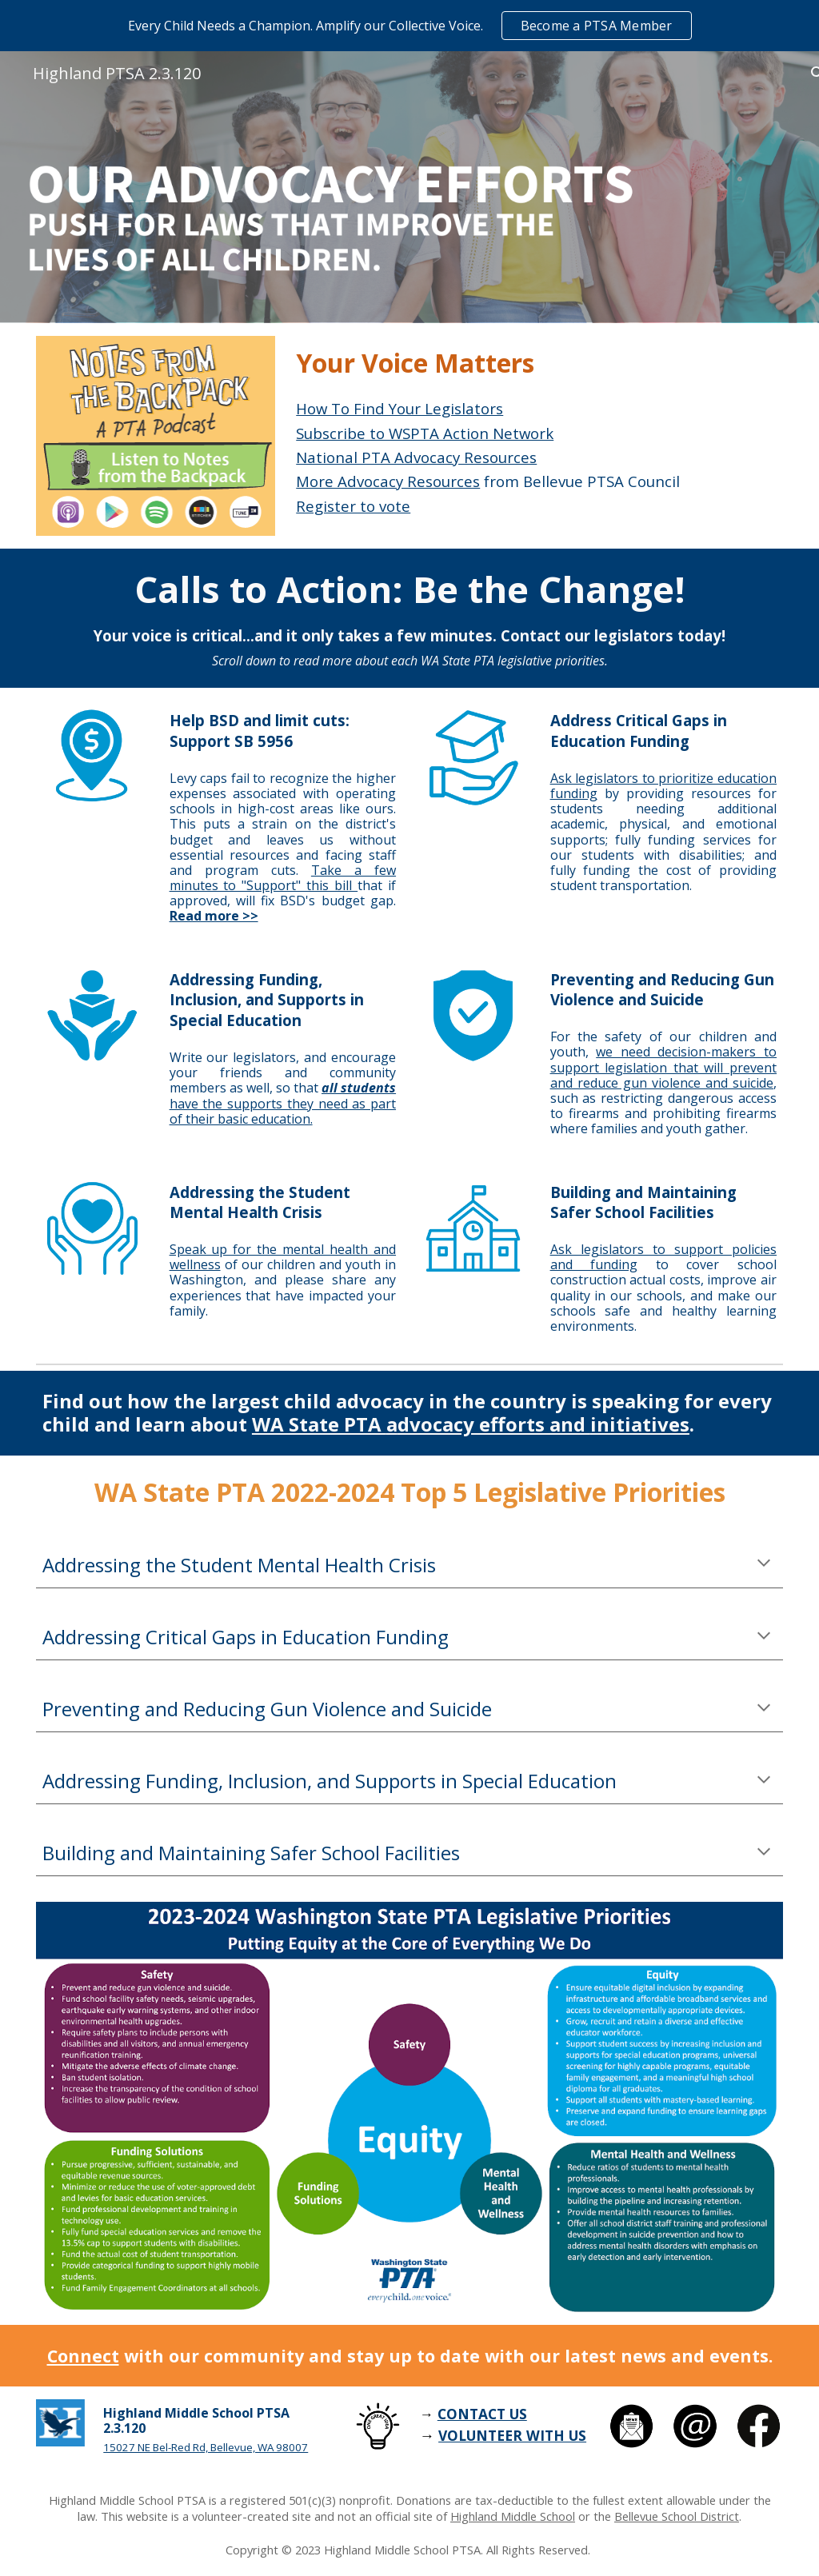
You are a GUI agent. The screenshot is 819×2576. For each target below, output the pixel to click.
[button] (764, 1564)
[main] (536, 363)
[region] (409, 25)
